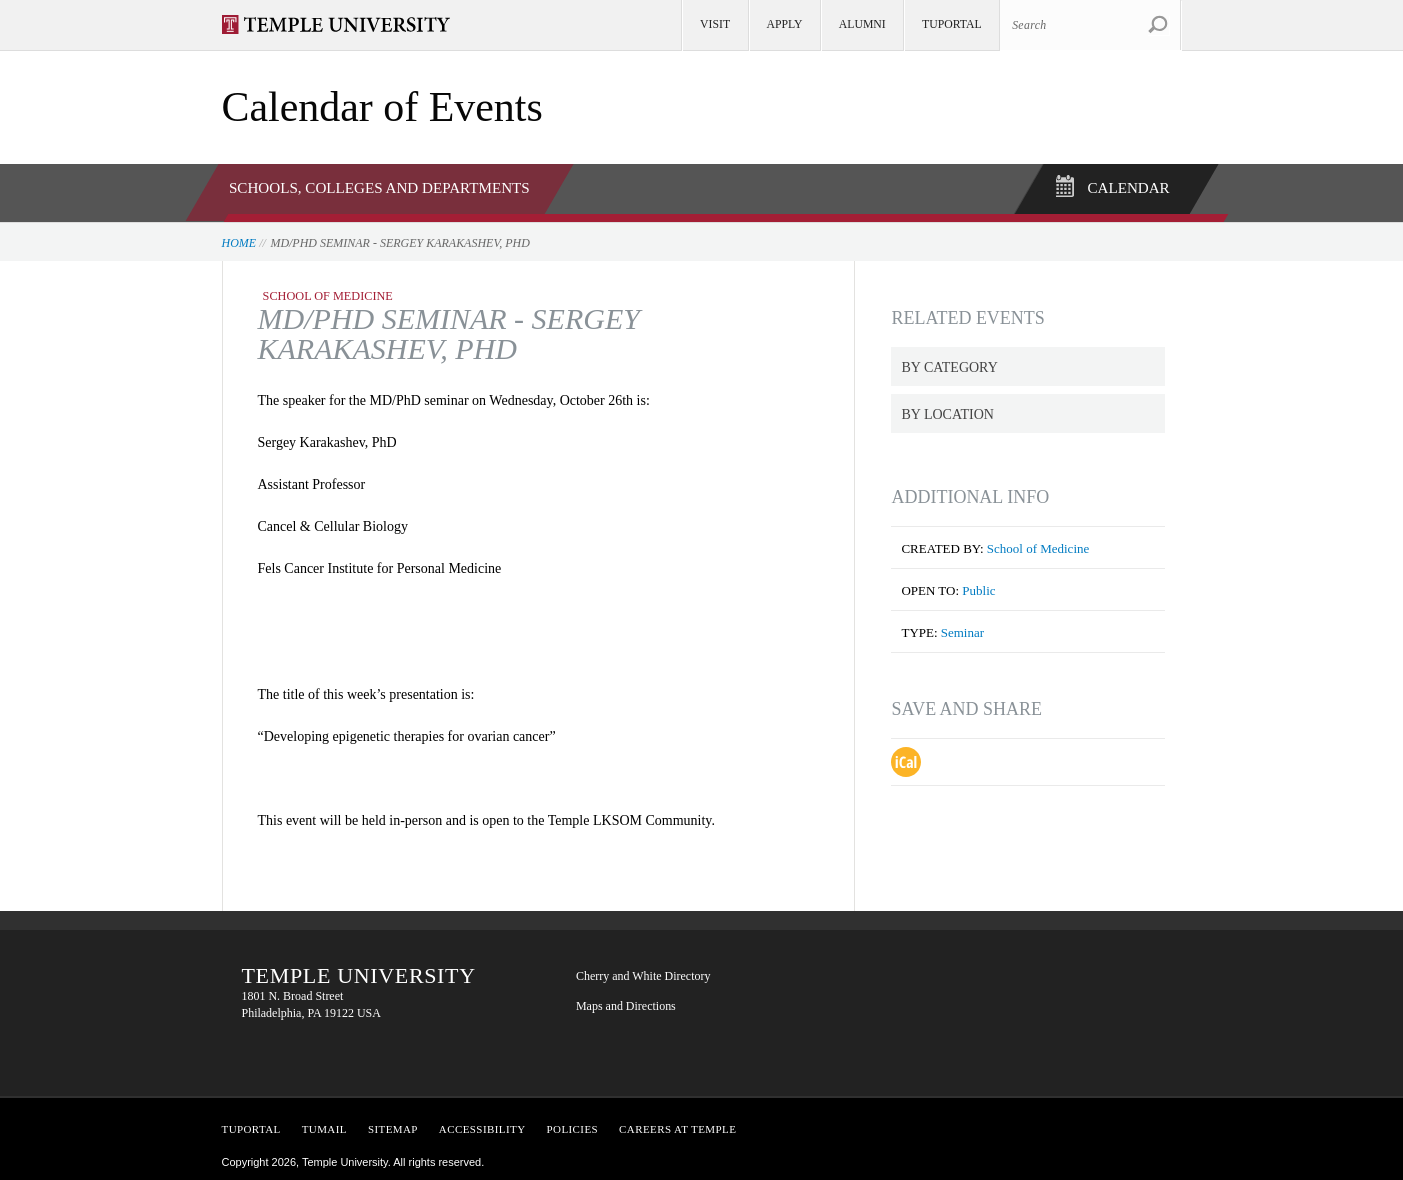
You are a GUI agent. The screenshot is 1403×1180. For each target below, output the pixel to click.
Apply (784, 24)
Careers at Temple (677, 1124)
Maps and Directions (626, 1001)
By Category (949, 362)
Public (978, 585)
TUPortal (251, 1124)
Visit (715, 24)
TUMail (324, 1124)
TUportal (952, 24)
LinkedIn (1011, 976)
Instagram (951, 1038)
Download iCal (906, 757)
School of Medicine (1038, 543)
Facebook (891, 976)
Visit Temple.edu (345, 24)
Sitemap (393, 1124)
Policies (573, 1124)
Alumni (862, 24)
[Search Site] (1090, 25)
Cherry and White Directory (643, 971)
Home (239, 237)
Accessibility (482, 1124)
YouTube (891, 1038)
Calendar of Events (382, 107)
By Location (947, 409)
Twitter (951, 976)
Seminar (962, 627)
